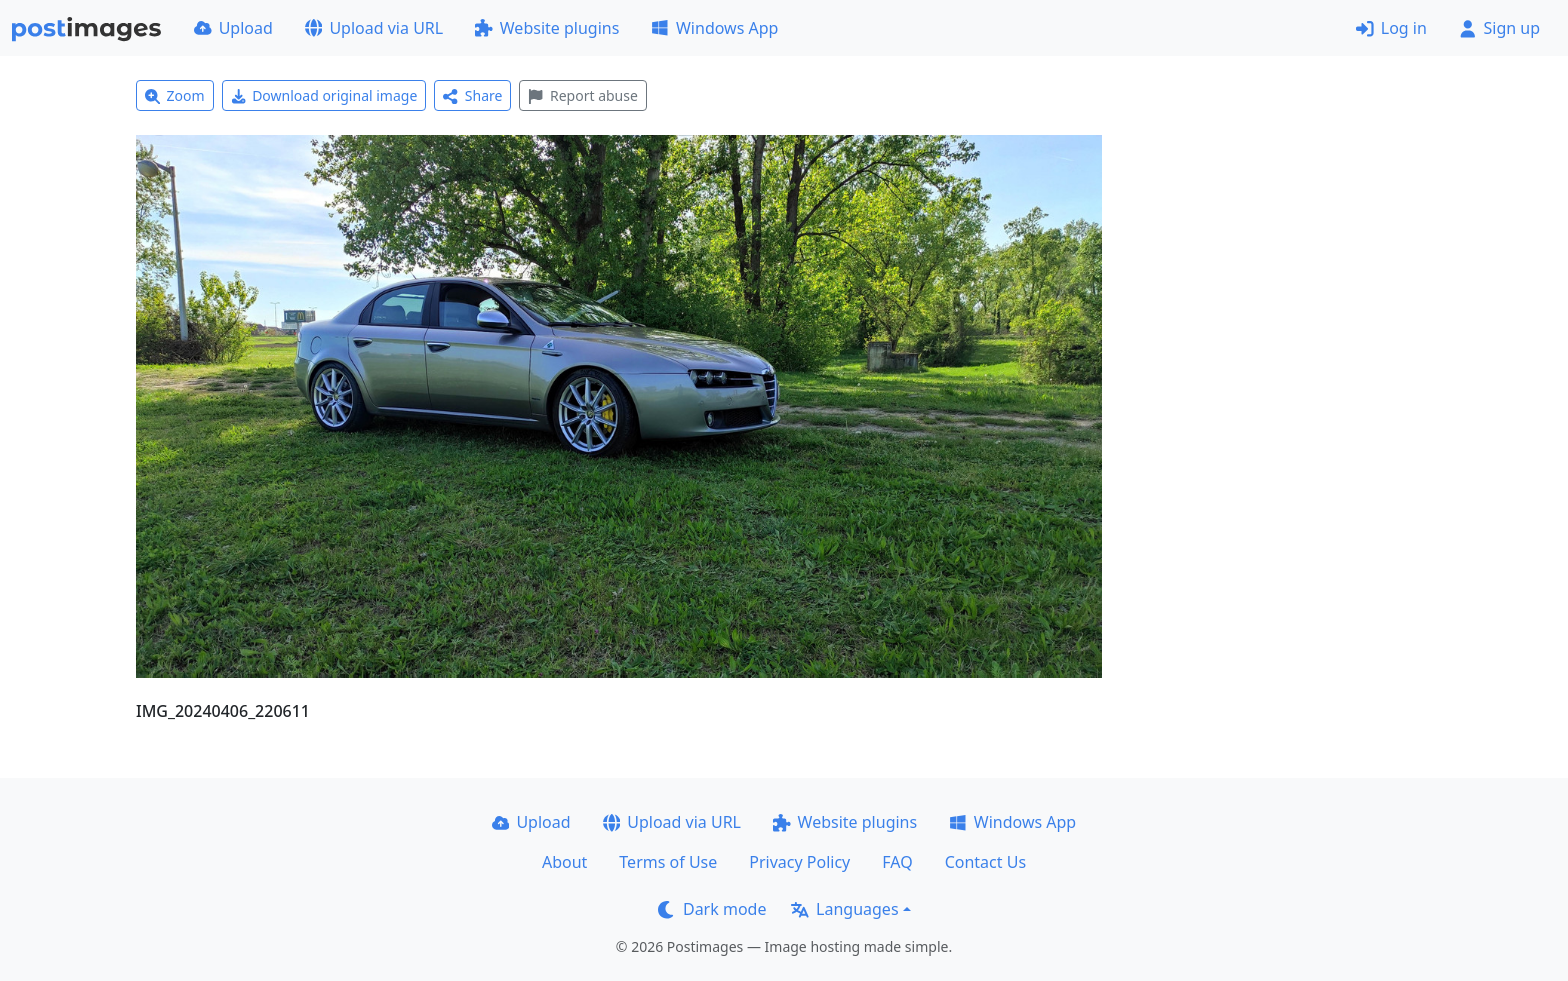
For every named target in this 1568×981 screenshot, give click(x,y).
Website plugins (547, 28)
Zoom (175, 95)
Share (472, 95)
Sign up (1499, 28)
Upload (233, 28)
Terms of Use (668, 862)
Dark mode (712, 909)
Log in (1391, 28)
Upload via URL (374, 28)
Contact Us (985, 862)
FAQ (897, 862)
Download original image (324, 95)
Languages (844, 909)
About (564, 862)
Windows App (714, 28)
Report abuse (582, 95)
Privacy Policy (799, 862)
